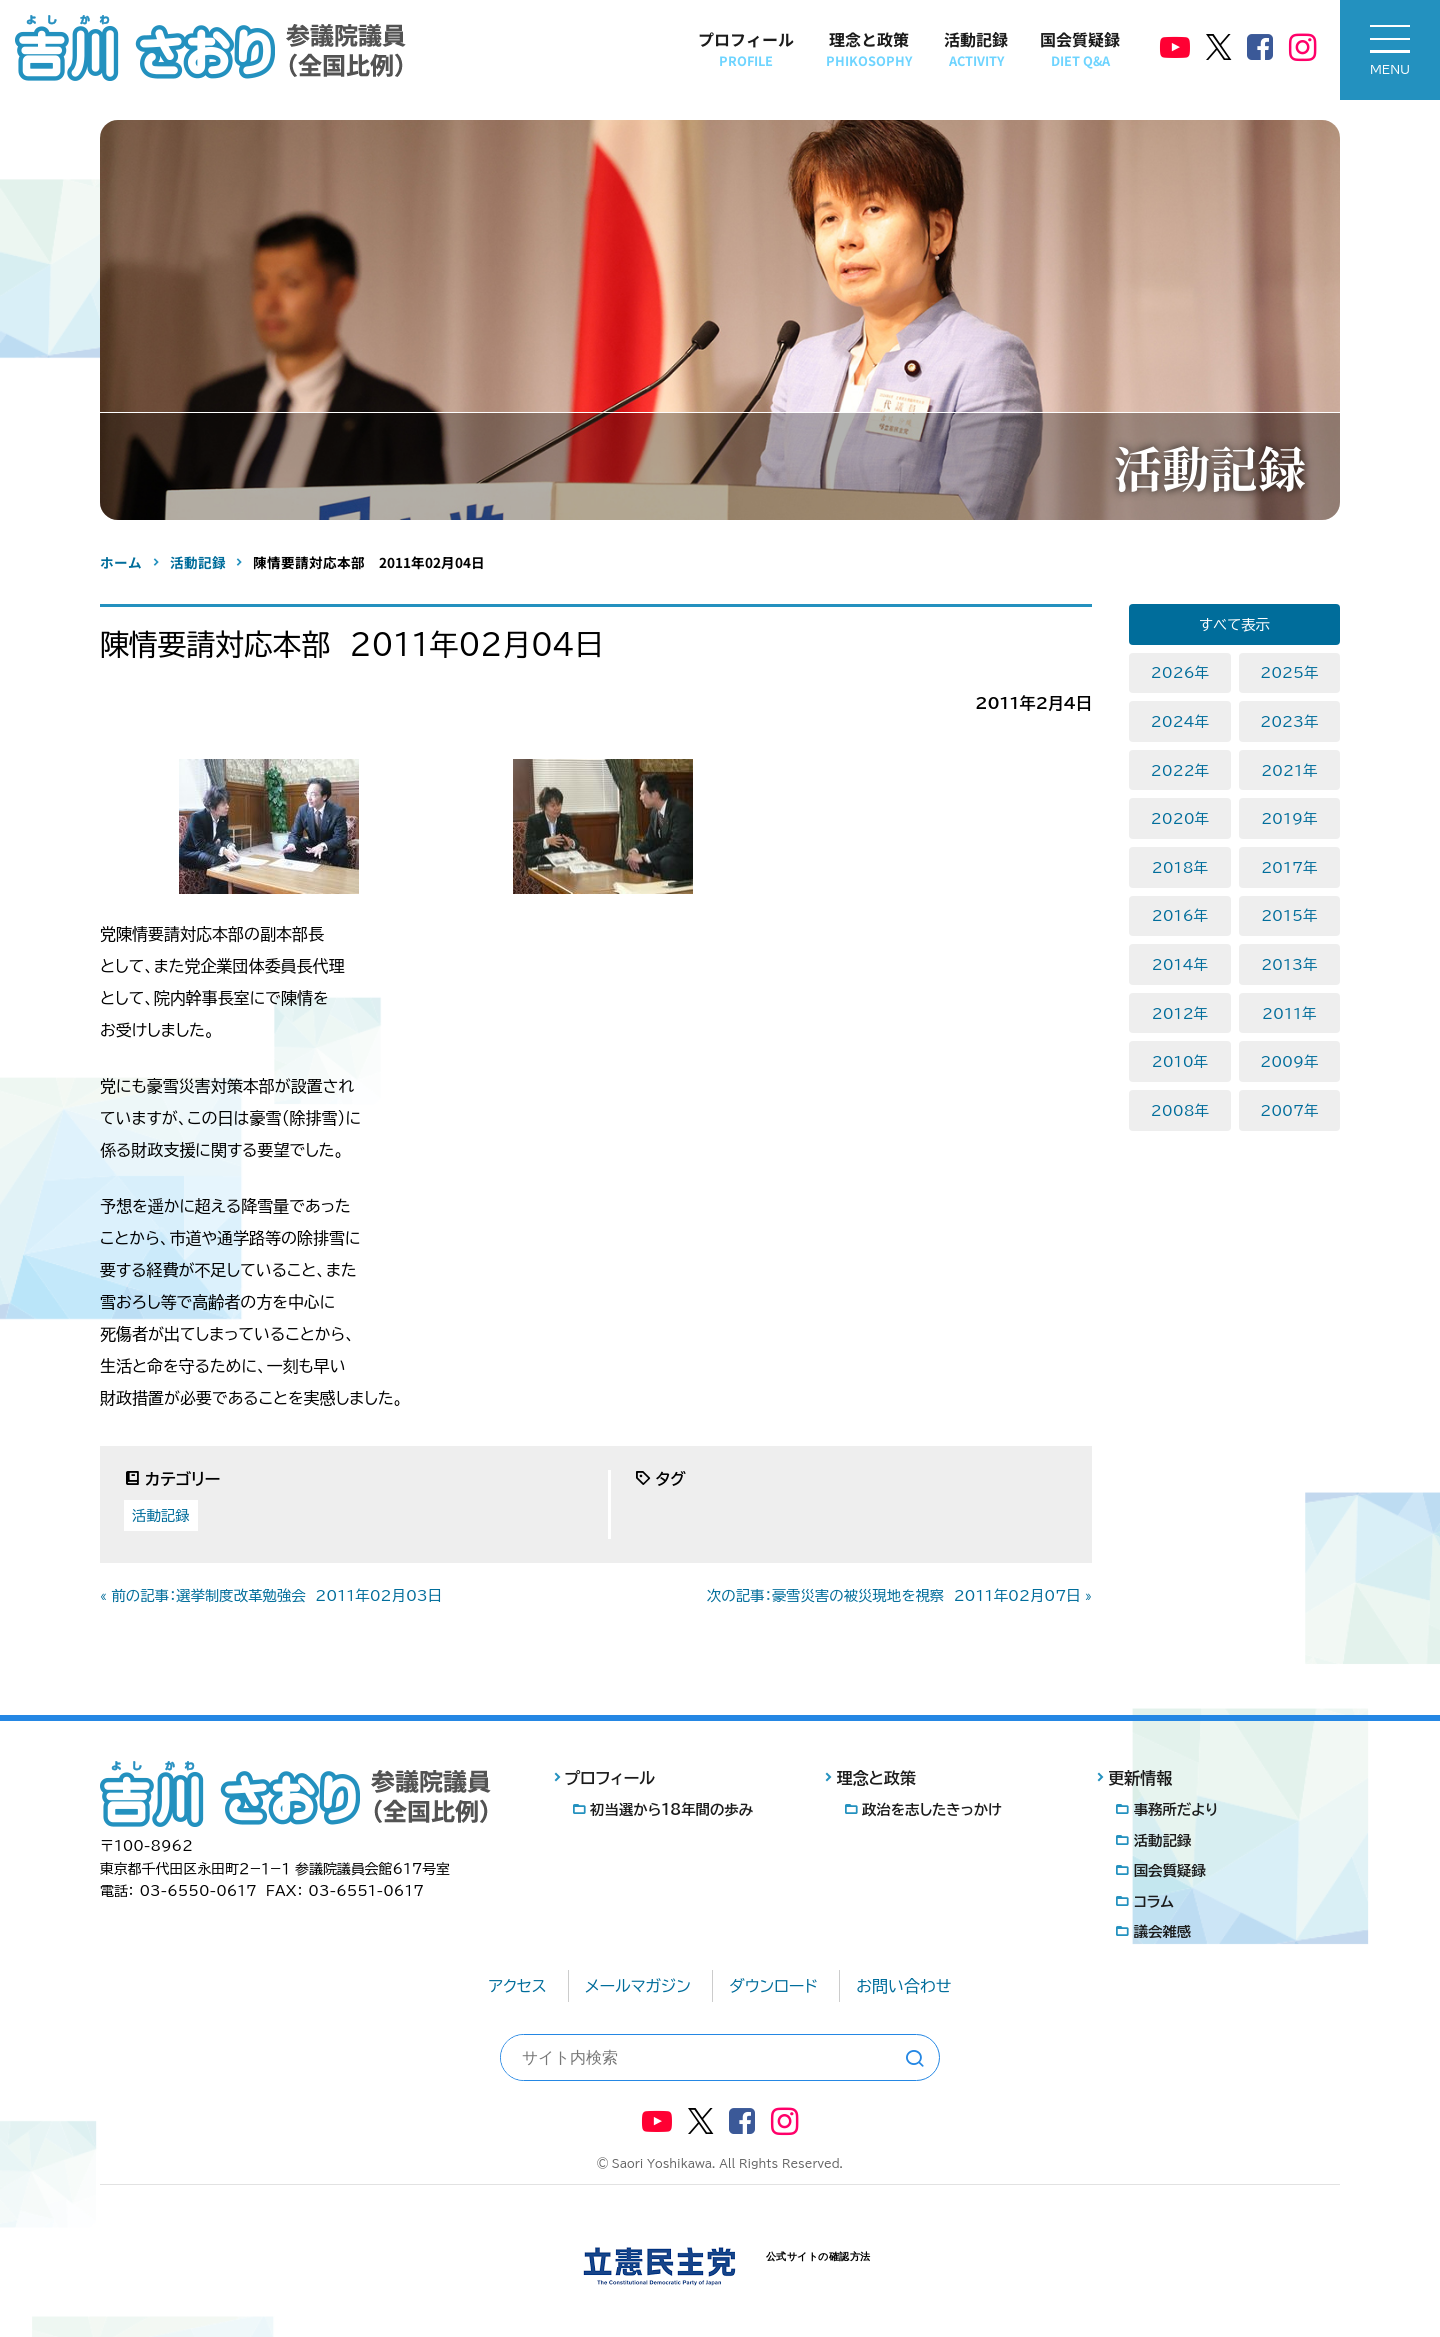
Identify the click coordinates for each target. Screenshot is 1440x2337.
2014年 (1180, 964)
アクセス (518, 1986)
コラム (1154, 1901)
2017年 (1289, 867)
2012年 (1180, 1013)
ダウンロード (773, 1986)
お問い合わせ (903, 1986)
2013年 (1289, 964)
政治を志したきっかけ (932, 1809)
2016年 (1180, 915)
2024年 (1180, 721)
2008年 (1180, 1110)
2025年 (1289, 672)
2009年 (1289, 1061)
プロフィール (746, 48)
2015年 (1289, 915)
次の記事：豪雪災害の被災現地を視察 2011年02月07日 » (899, 1595)
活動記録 (976, 48)
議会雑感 (1163, 1931)
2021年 (1289, 770)
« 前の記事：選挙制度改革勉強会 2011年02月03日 (271, 1595)
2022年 (1180, 770)
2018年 (1180, 867)
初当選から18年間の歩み (671, 1809)
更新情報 (1140, 1778)
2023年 (1289, 721)
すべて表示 (1234, 624)
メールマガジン (638, 1986)
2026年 (1180, 672)
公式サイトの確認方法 (818, 2256)
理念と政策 (869, 48)
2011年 (1289, 1013)
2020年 (1180, 818)
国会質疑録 (1080, 48)
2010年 (1180, 1061)
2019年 (1289, 818)
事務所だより (1176, 1809)
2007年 (1289, 1110)
